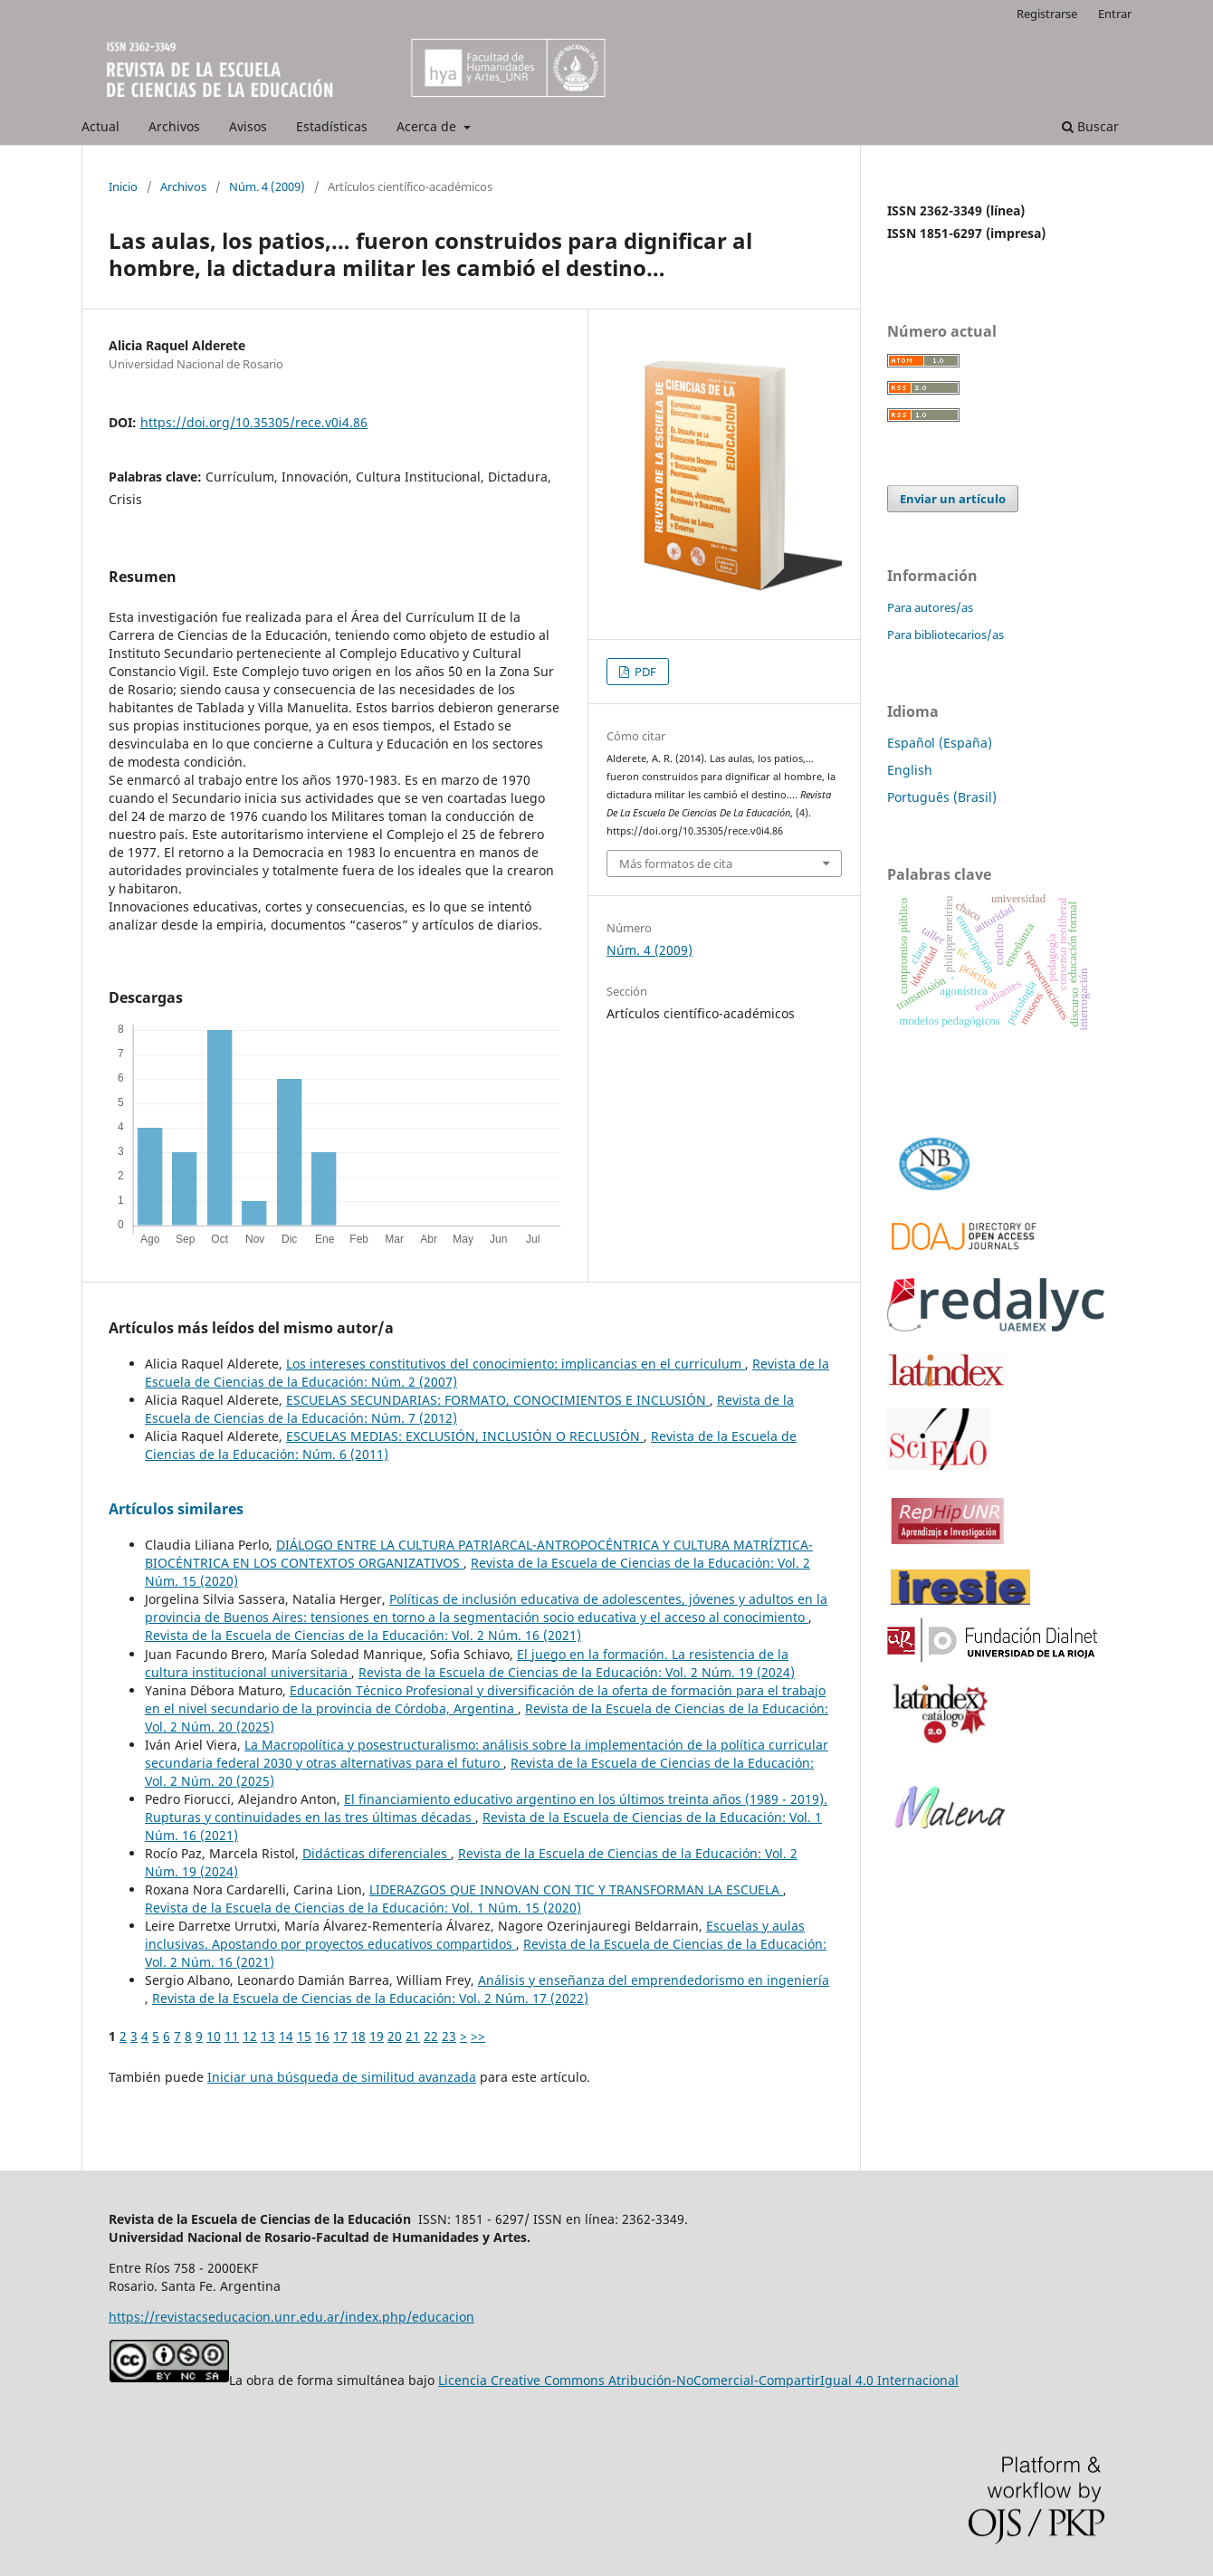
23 (449, 2036)
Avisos (248, 126)
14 (286, 2036)
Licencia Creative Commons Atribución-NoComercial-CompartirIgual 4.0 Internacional (698, 2380)
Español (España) (939, 742)
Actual (100, 126)
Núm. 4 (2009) (267, 186)
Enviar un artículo (953, 499)
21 (413, 2036)
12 (250, 2036)
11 (231, 2036)
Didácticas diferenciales (376, 1853)
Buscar (1090, 126)
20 (394, 2036)
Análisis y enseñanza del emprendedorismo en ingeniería (653, 1980)
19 (376, 2036)
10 (213, 2036)
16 (322, 2036)
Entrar (1115, 13)
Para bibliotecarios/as (945, 634)
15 (304, 2036)
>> (478, 2036)
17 (340, 2036)
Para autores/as (930, 607)
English (909, 769)
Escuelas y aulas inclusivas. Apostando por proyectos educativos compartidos (475, 1934)
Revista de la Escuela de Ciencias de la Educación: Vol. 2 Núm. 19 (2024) (576, 1672)
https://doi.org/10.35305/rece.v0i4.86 (254, 422)
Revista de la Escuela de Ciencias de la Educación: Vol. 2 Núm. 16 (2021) (363, 1635)
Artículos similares (176, 1509)
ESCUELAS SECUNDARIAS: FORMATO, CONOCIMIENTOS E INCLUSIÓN (498, 1399)
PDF (644, 671)
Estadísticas (332, 126)
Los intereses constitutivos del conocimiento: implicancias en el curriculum (515, 1363)
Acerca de (428, 126)
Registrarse (1047, 13)
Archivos (174, 126)
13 (268, 2036)
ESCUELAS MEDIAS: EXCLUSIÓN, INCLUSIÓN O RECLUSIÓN (465, 1436)
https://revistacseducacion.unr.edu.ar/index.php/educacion (291, 2316)
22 (431, 2036)
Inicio (123, 186)
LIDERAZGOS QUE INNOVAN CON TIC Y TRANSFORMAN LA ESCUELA (576, 1889)
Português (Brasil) (942, 797)
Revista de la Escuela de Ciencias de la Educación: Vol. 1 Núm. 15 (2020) (363, 1907)
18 (358, 2036)
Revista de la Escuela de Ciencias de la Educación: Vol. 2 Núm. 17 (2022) (370, 1998)
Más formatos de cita (675, 863)
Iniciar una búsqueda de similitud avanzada (341, 2076)
